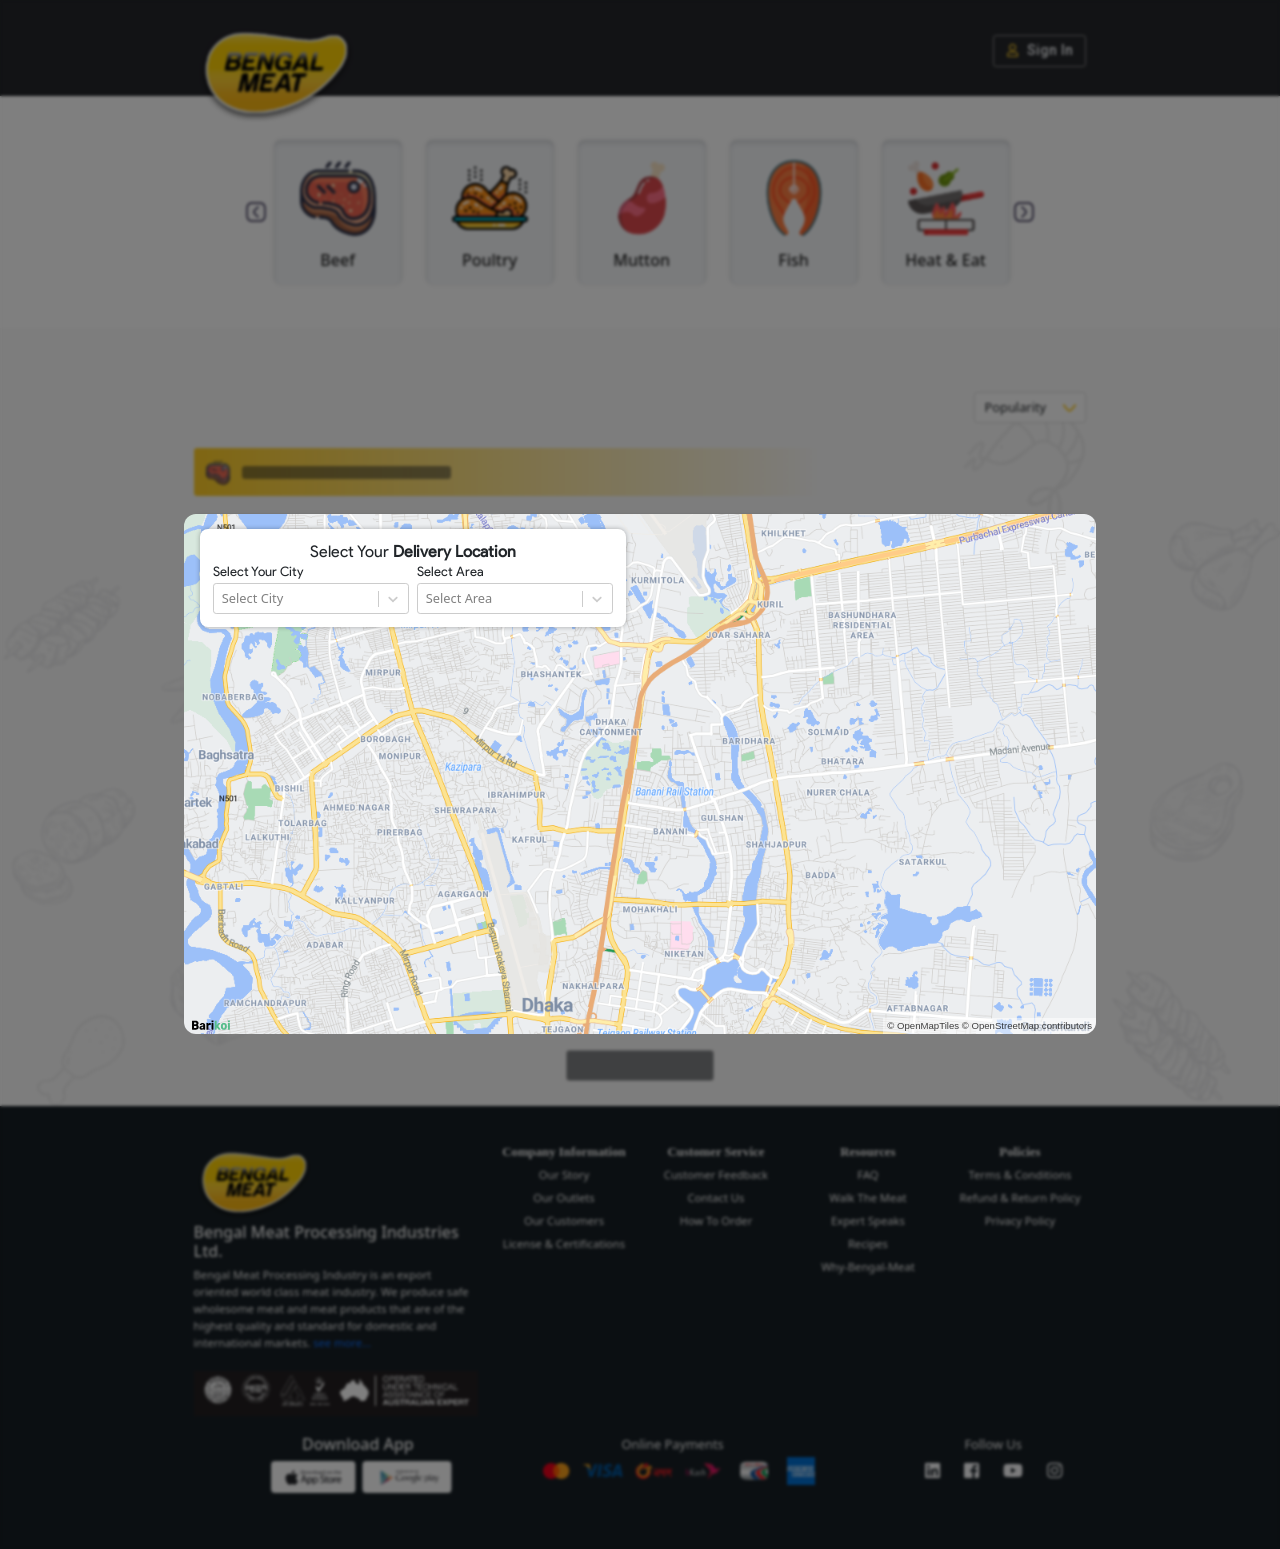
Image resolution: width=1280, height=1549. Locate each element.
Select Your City (258, 572)
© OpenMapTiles (923, 1025)
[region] (640, 774)
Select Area (450, 572)
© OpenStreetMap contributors (1027, 1025)
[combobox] (223, 598)
